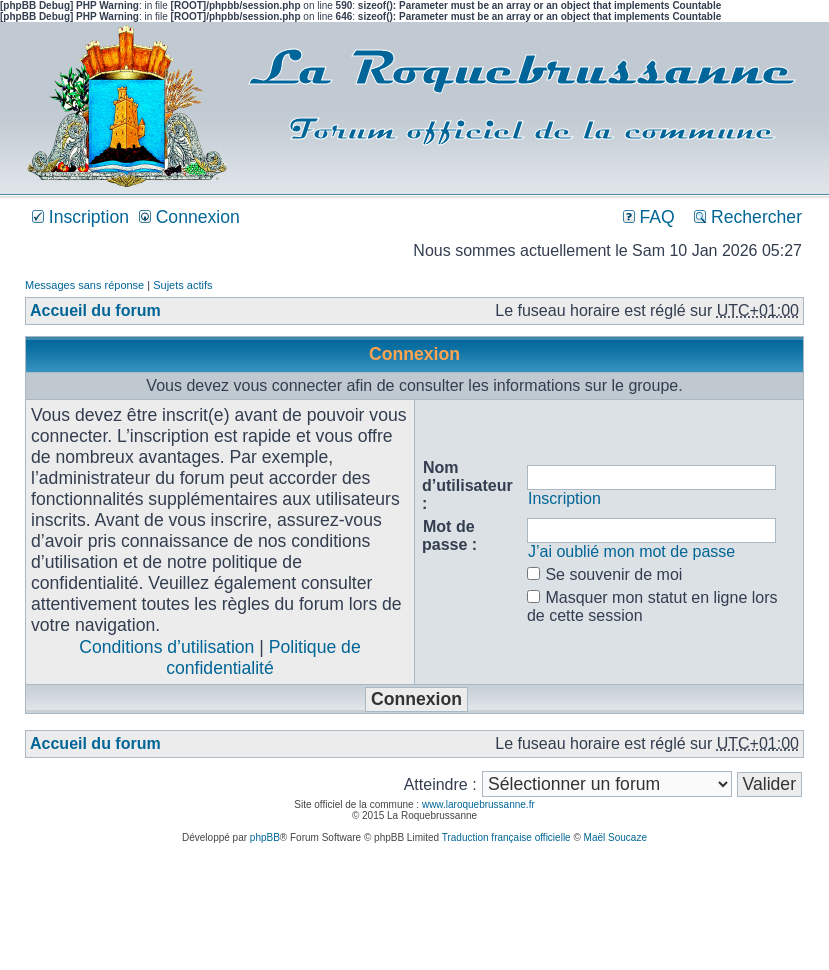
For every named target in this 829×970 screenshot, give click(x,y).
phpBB (265, 837)
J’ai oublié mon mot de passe (631, 551)
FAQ (649, 217)
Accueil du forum (95, 310)
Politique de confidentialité (263, 657)
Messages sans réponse (84, 285)
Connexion (189, 217)
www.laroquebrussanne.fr (478, 804)
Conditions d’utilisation (166, 647)
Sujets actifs (182, 285)
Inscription (80, 217)
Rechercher (748, 217)
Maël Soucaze (615, 837)
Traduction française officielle (506, 837)
